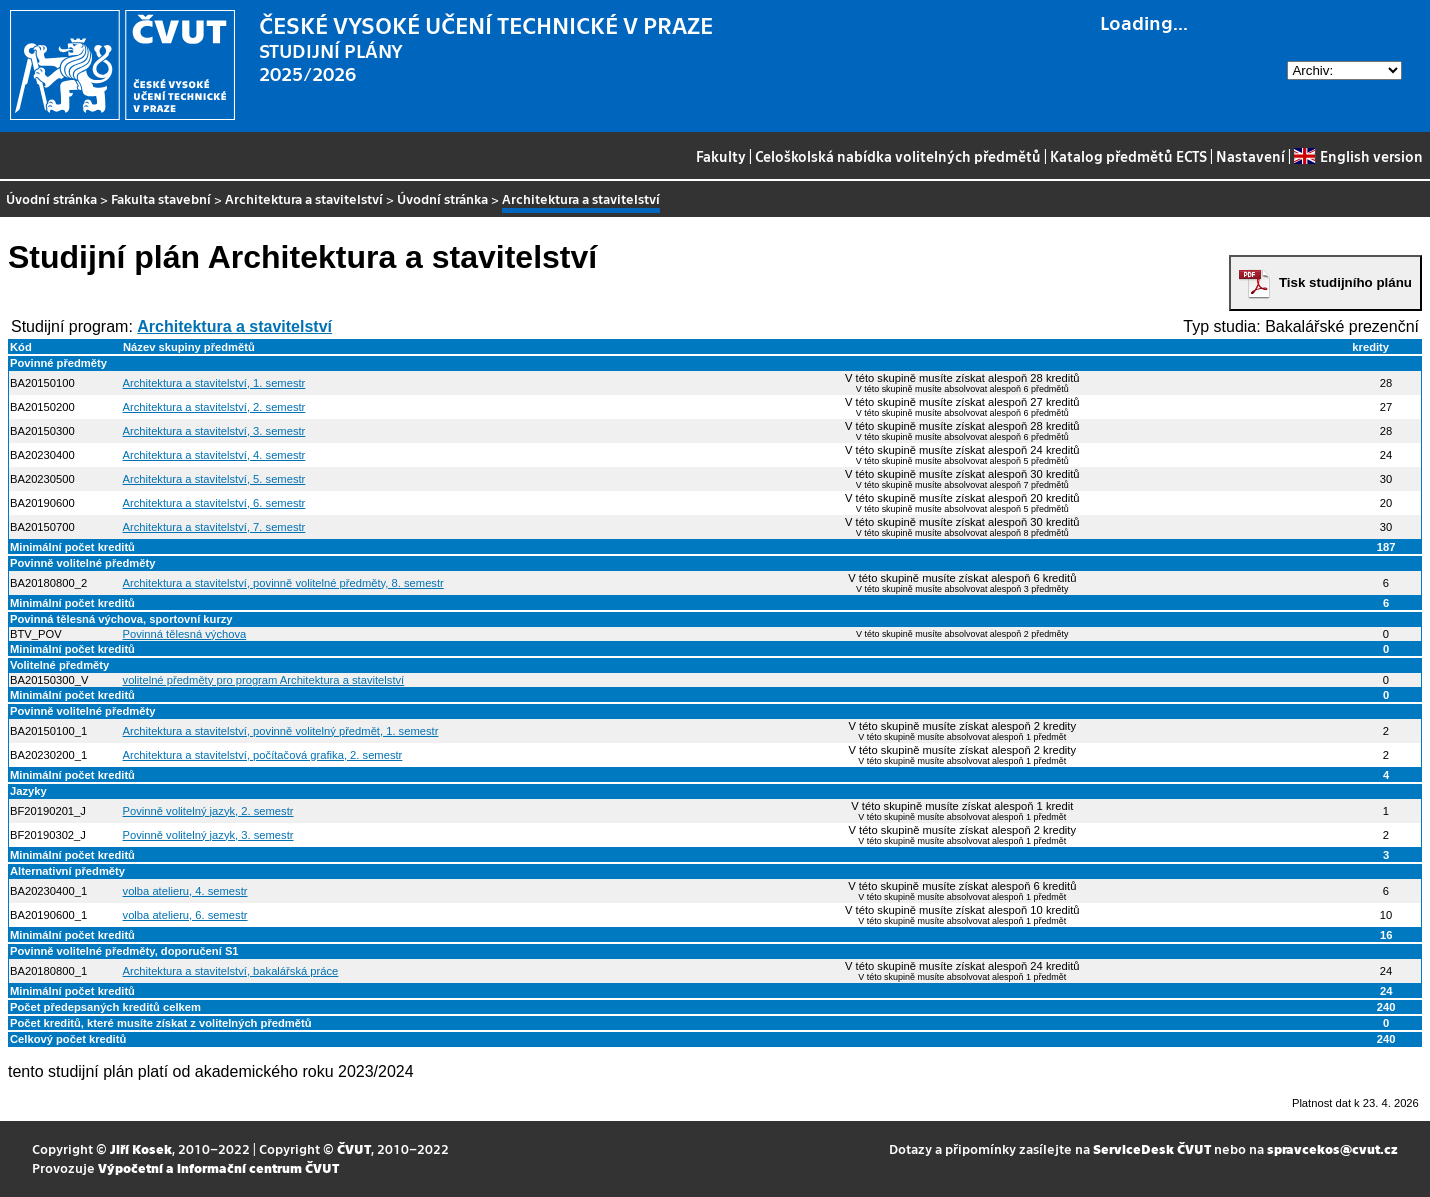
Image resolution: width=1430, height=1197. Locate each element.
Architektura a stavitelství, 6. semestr (214, 503)
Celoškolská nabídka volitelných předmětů (898, 156)
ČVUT (354, 1148)
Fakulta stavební (161, 198)
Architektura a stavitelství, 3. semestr (214, 431)
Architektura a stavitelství (304, 198)
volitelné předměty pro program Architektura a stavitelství (264, 680)
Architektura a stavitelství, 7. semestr (214, 527)
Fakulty (721, 156)
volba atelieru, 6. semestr (185, 915)
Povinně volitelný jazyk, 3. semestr (208, 835)
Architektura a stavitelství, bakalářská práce (231, 971)
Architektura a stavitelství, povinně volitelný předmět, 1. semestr (281, 731)
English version (1358, 156)
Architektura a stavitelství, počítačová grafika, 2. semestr (263, 755)
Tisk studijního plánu (1345, 282)
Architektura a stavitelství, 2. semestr (214, 407)
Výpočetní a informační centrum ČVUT (218, 1167)
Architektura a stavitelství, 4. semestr (214, 455)
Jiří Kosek (141, 1148)
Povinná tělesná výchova (185, 634)
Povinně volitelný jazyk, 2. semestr (208, 811)
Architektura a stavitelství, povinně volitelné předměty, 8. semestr (283, 583)
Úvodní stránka (51, 198)
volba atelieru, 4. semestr (185, 891)
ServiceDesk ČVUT (1152, 1148)
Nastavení (1250, 156)
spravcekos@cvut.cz (1332, 1148)
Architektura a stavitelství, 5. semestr (214, 479)
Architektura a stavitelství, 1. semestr (214, 383)
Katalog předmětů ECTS (1128, 156)
